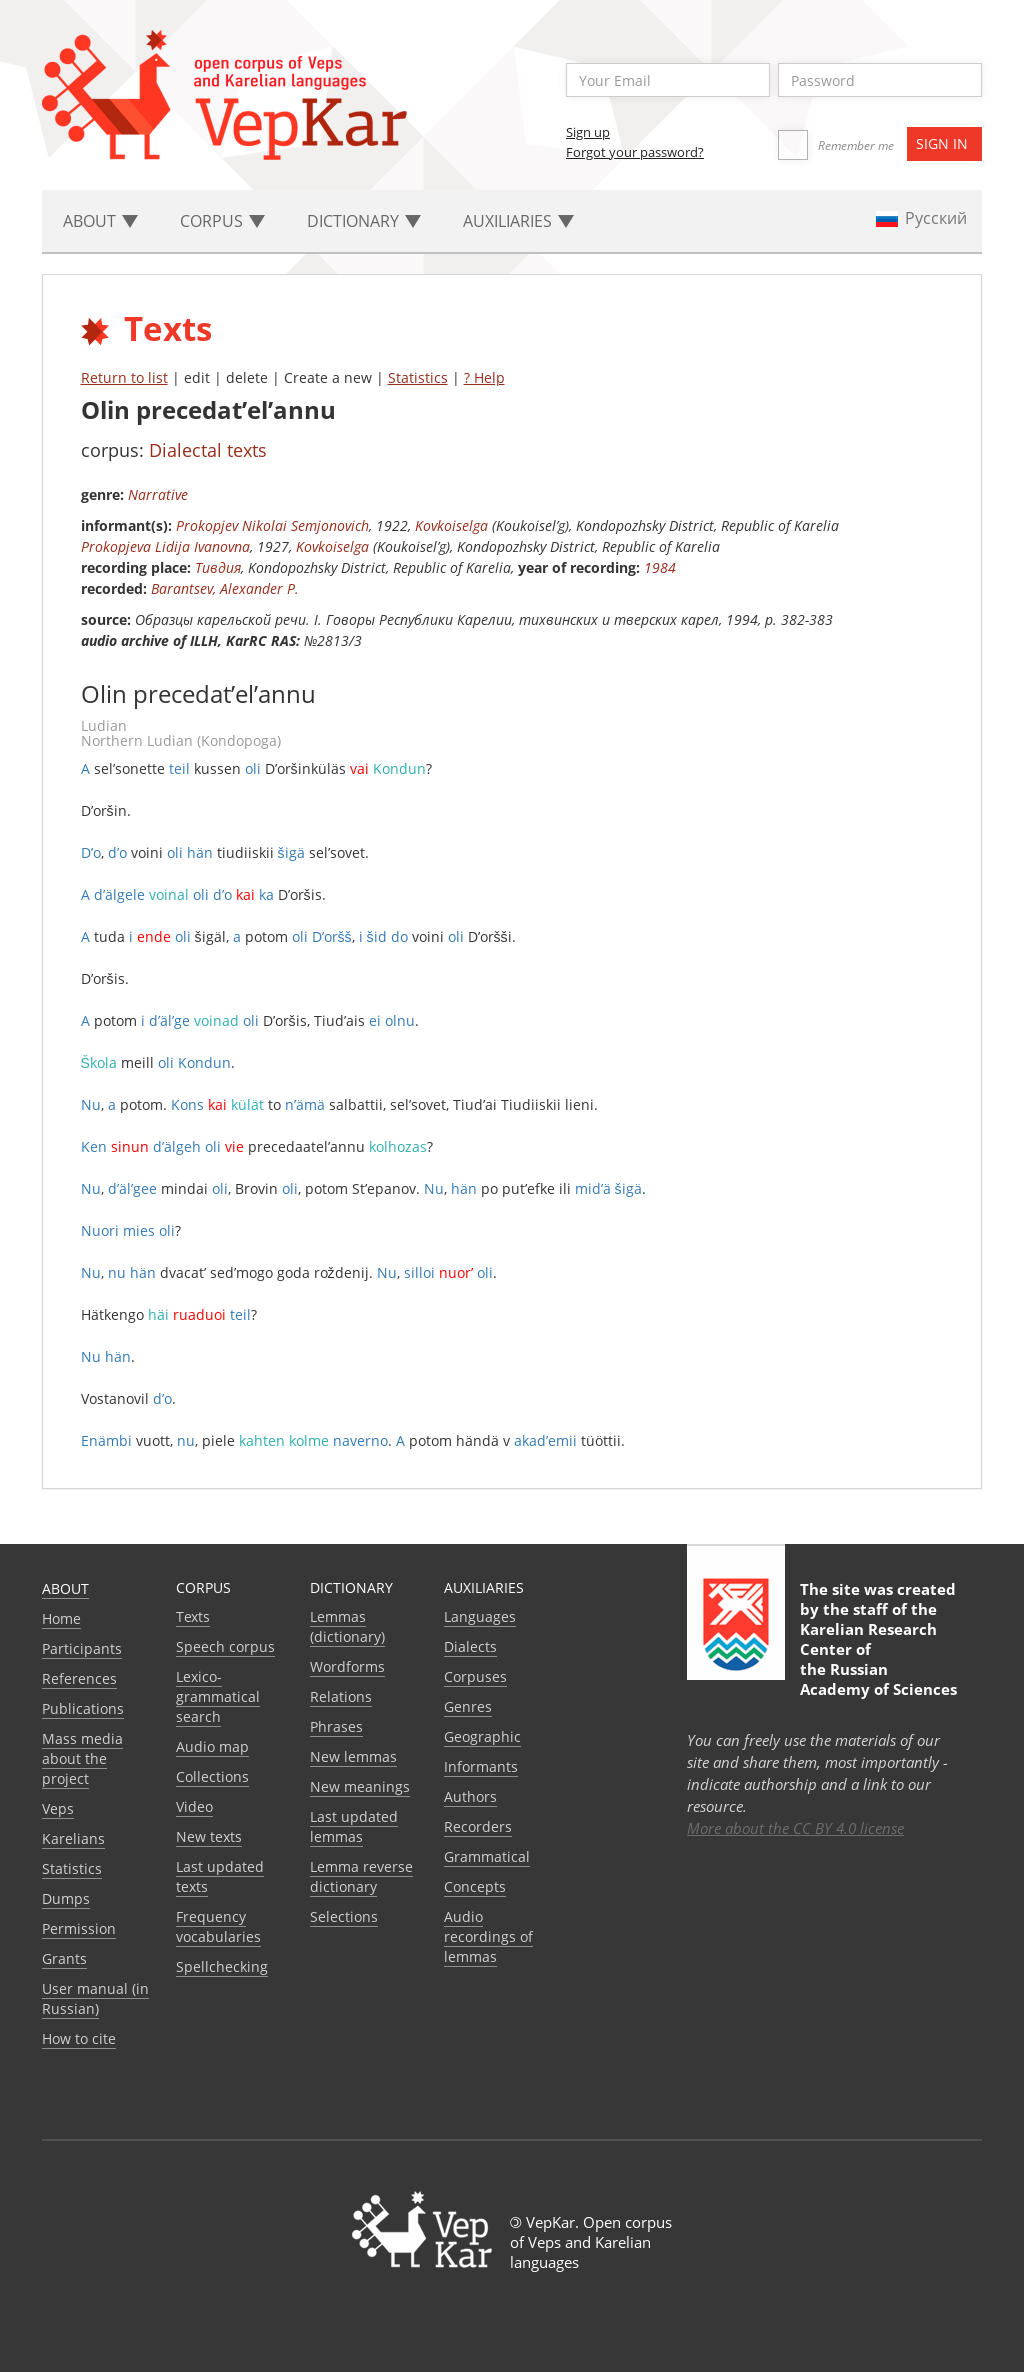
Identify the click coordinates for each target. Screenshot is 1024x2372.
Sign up (588, 132)
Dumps (66, 1898)
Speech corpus (225, 1646)
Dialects (470, 1646)
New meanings (360, 1786)
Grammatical (487, 1856)
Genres (468, 1706)
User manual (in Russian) (95, 1998)
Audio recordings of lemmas (488, 1936)
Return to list (124, 377)
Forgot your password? (635, 152)
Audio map (212, 1746)
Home (61, 1618)
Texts (193, 1616)
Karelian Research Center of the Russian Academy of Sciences (878, 1659)
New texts (209, 1836)
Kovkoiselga (451, 525)
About (65, 1588)
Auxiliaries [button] (518, 221)
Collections (212, 1776)
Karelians (73, 1838)
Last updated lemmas (354, 1826)
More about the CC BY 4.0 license (795, 1828)
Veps (58, 1808)
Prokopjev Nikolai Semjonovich (272, 525)
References (79, 1678)
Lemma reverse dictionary (361, 1876)
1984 (660, 567)
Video (194, 1806)
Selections (344, 1916)
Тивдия (218, 567)
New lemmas (353, 1756)
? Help (484, 377)
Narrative (158, 494)
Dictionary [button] (364, 221)
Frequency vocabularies (218, 1926)
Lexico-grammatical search (218, 1696)
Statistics (418, 377)
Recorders (478, 1826)
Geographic (482, 1736)
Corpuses (475, 1676)
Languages (480, 1616)
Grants (64, 1958)
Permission (79, 1928)
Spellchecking (222, 1966)
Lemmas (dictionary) (347, 1626)
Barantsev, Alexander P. (225, 588)
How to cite (79, 2038)
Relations (341, 1696)
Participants (82, 1648)
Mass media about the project (82, 1758)
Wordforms (347, 1666)
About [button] (100, 221)
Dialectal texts (208, 450)
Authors (470, 1796)
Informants (481, 1766)
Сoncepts (475, 1886)
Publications (83, 1708)
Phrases (336, 1726)
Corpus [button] (222, 221)
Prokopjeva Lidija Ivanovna (165, 546)
